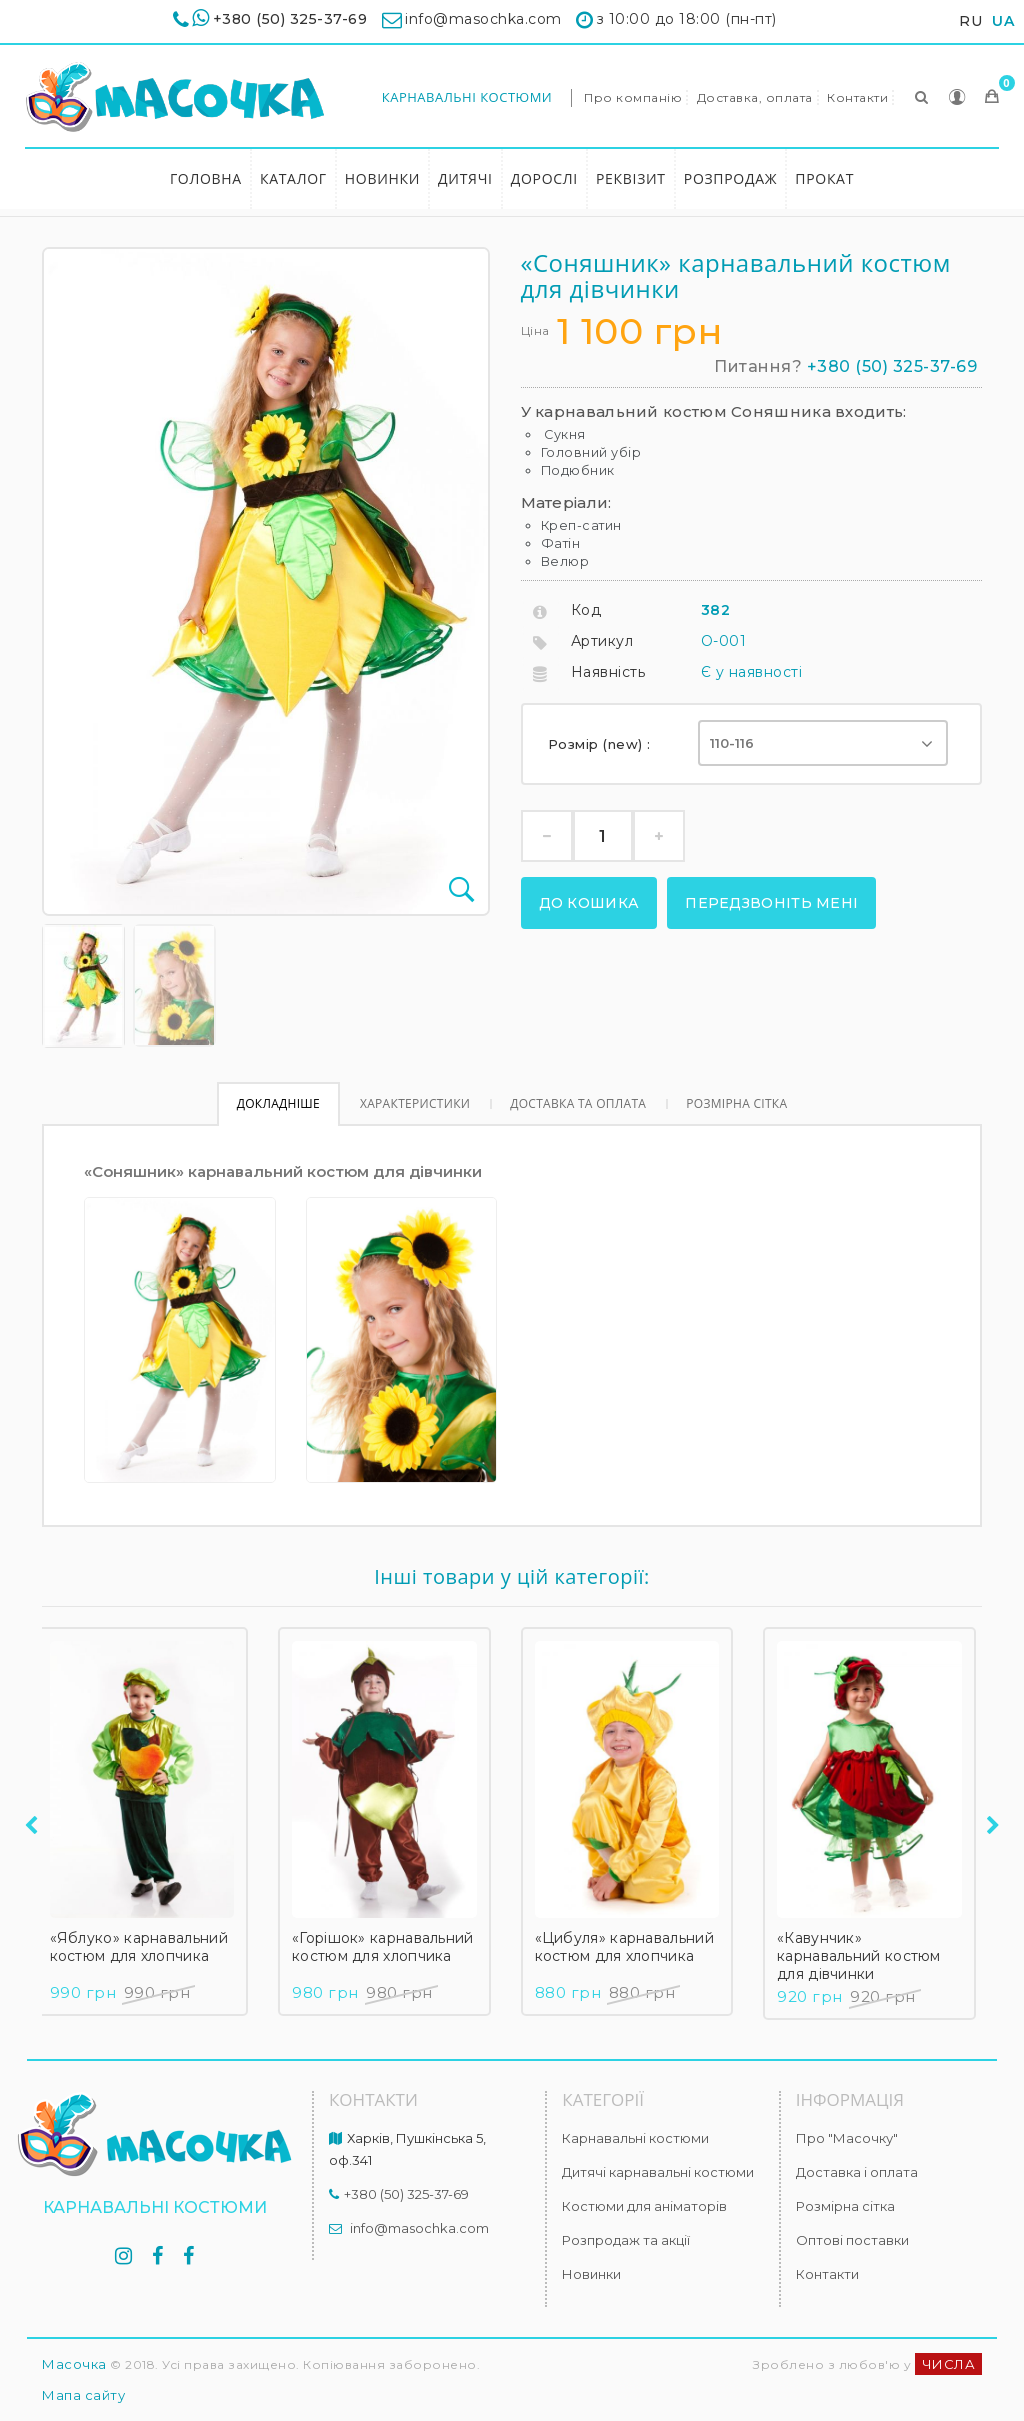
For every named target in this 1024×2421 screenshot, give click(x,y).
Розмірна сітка (736, 1103)
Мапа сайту (83, 2395)
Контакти (857, 97)
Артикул (602, 641)
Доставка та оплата (578, 1103)
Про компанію (633, 97)
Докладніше (278, 1103)
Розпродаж (731, 178)
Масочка (74, 2364)
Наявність (608, 672)
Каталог (293, 178)
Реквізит (631, 178)
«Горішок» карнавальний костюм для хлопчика (390, 1947)
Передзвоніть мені (771, 903)
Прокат (824, 178)
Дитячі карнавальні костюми (658, 2172)
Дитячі (465, 178)
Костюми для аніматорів (644, 2206)
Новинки (382, 178)
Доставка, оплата (755, 97)
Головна (206, 178)
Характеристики (415, 1103)
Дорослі (544, 178)
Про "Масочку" (847, 2138)
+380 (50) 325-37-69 (290, 19)
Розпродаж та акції (626, 2240)
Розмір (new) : (602, 744)
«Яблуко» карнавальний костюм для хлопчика (146, 1947)
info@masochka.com (419, 2228)
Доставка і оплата (857, 2172)
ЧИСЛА (949, 2364)
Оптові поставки (852, 2240)
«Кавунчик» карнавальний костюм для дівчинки (866, 1956)
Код (586, 610)
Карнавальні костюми (467, 97)
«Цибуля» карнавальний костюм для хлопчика (631, 1947)
